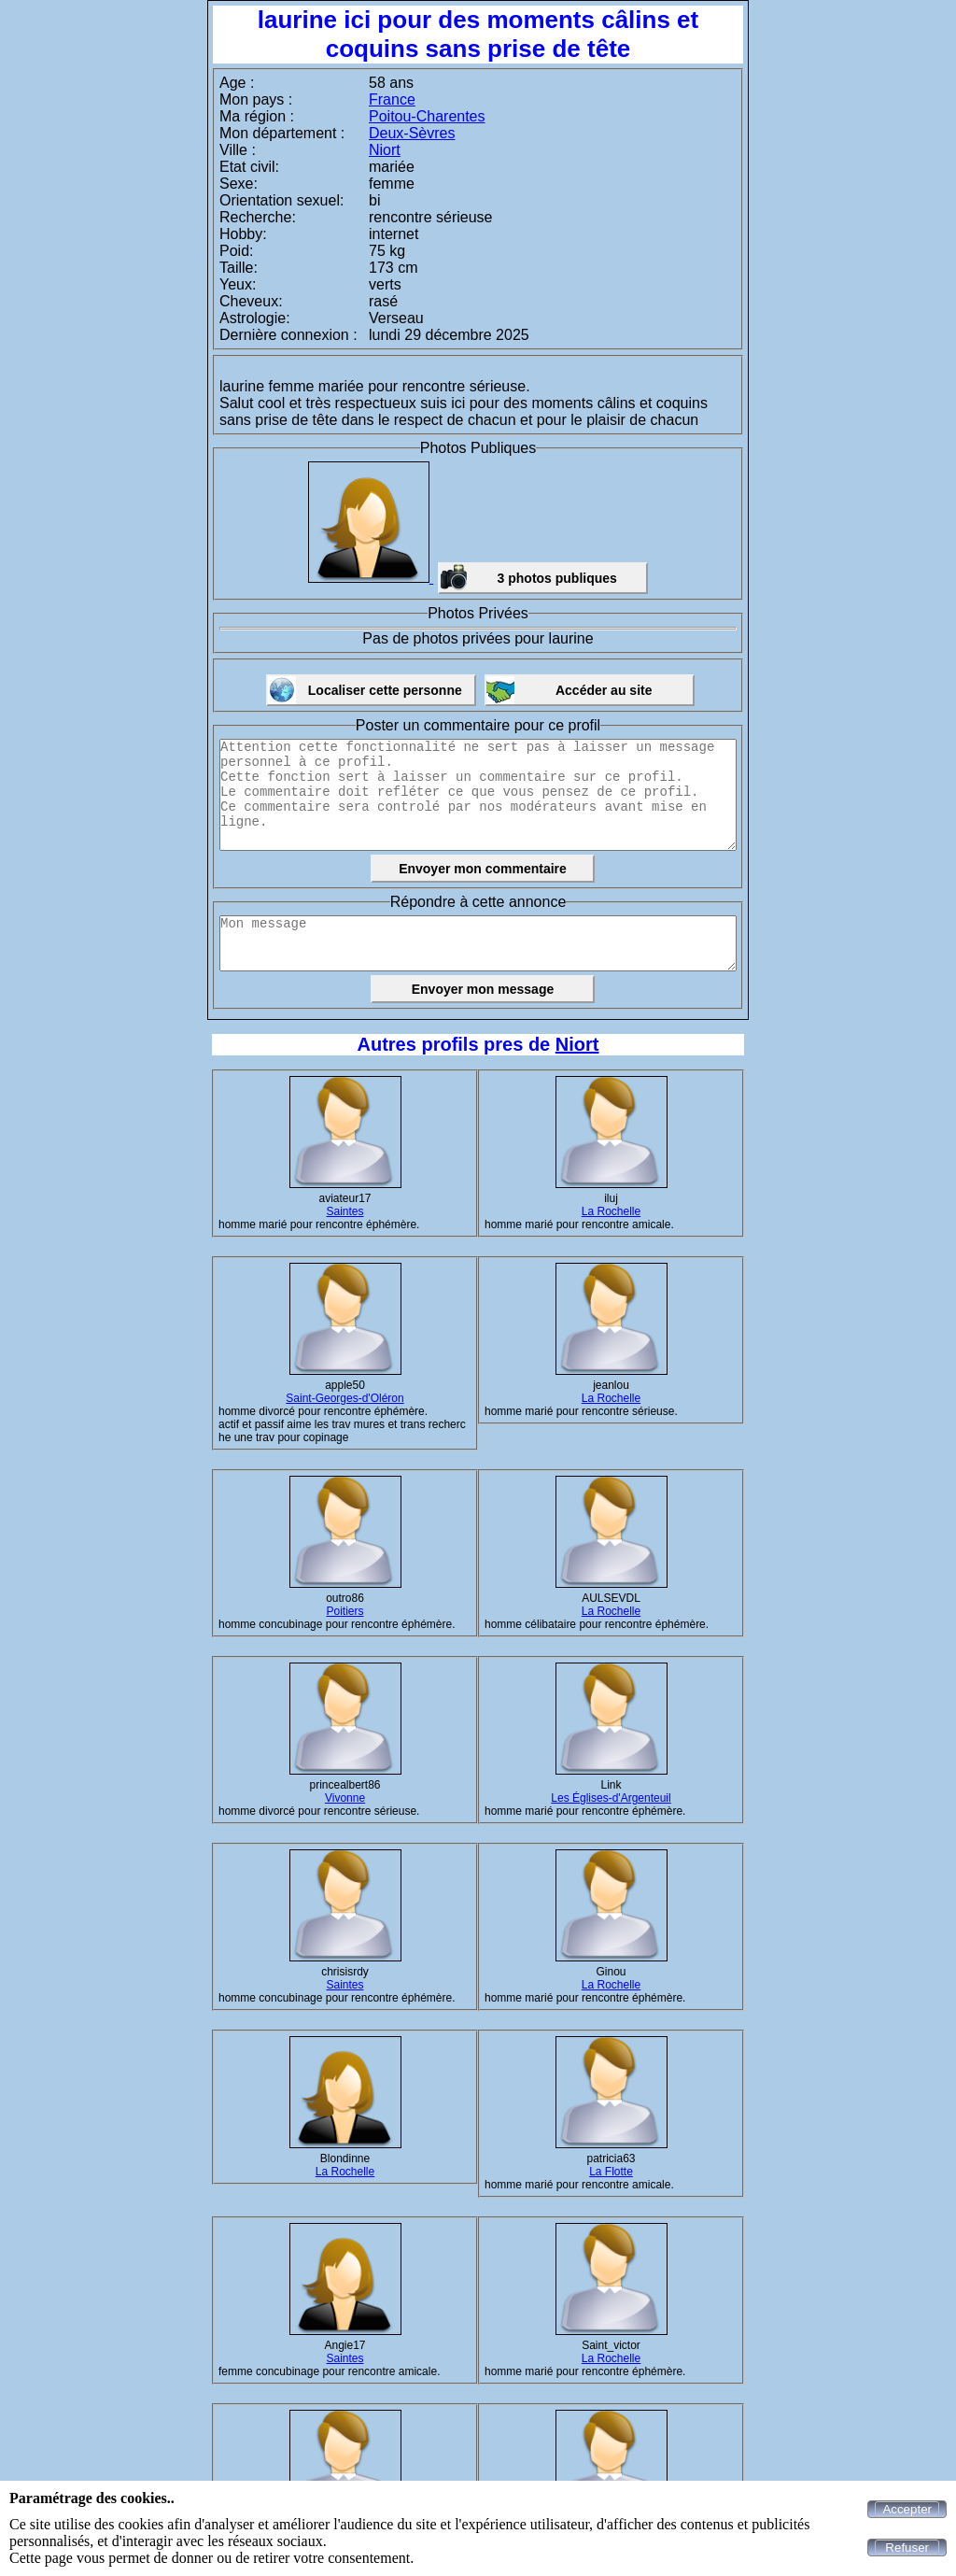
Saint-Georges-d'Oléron (344, 1398)
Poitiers (344, 1611)
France (392, 99)
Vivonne (345, 1798)
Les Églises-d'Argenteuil (610, 1798)
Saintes (344, 1211)
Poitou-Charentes (427, 116)
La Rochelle (611, 1211)
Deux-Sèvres (412, 133)
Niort (385, 150)
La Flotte (611, 2171)
